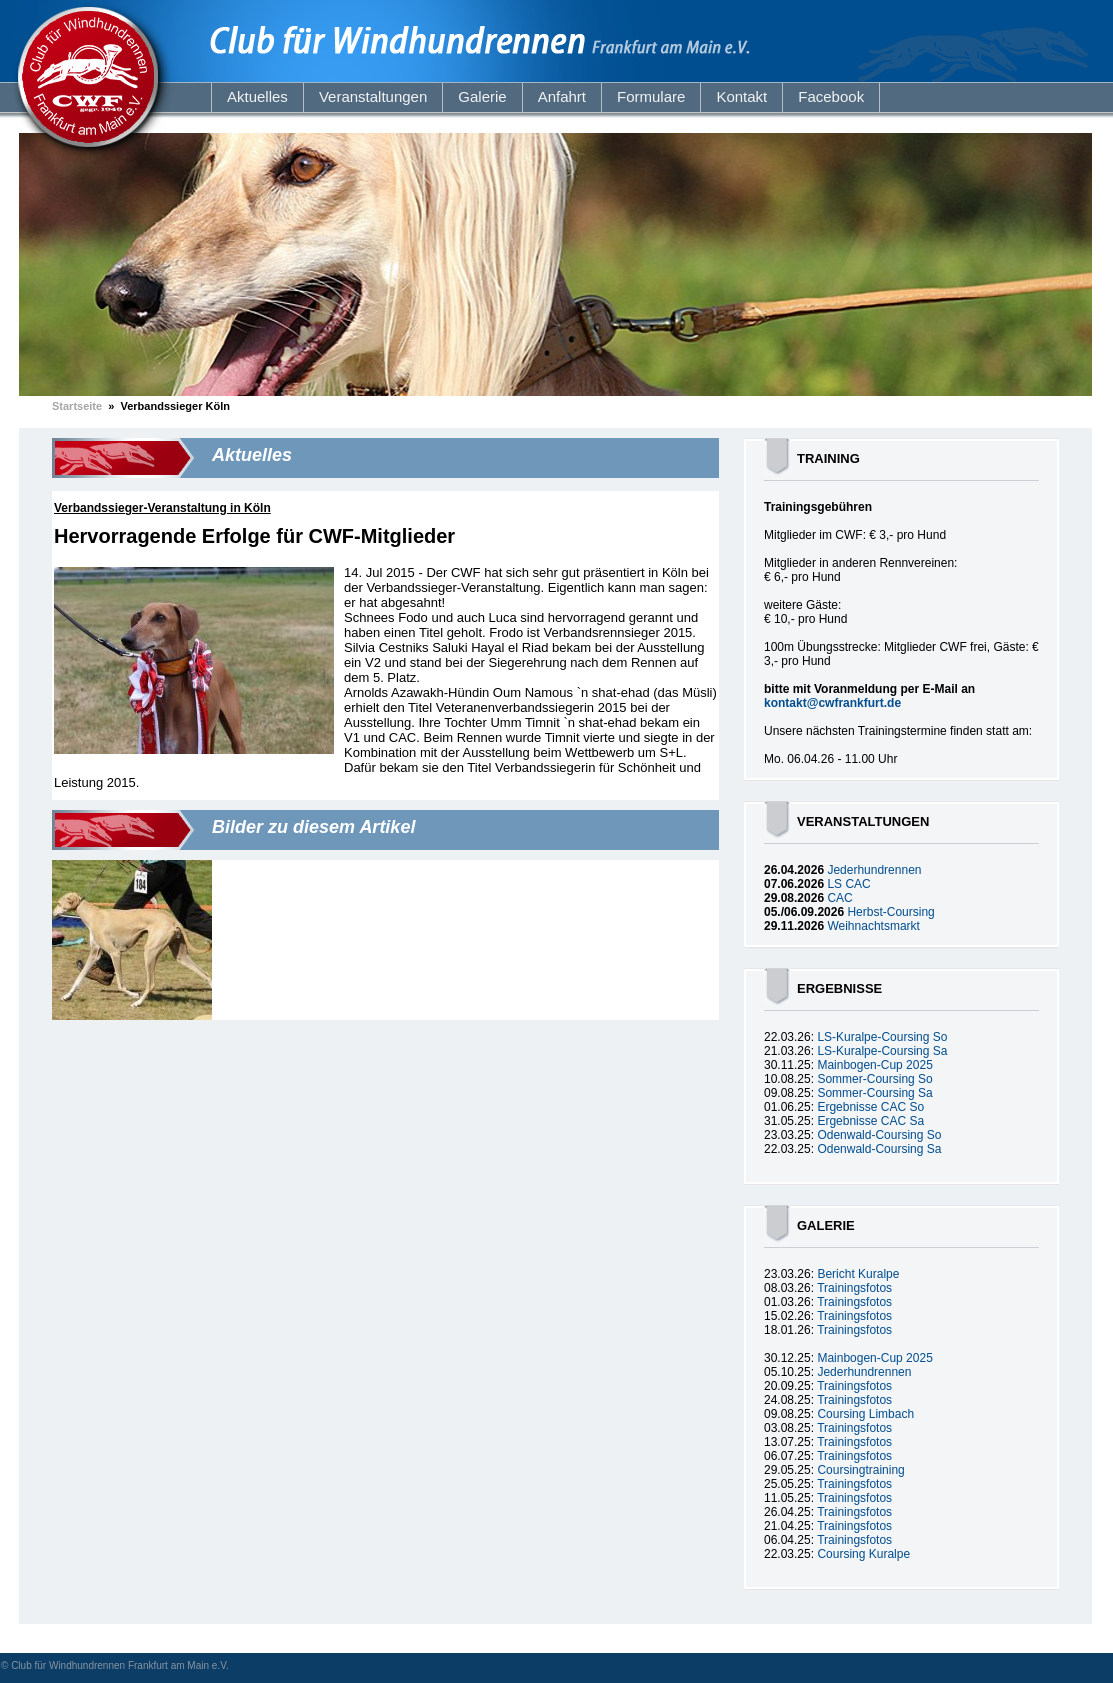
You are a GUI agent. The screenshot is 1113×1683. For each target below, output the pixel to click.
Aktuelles (257, 96)
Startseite (77, 406)
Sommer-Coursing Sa (874, 1093)
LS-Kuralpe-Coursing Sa (882, 1051)
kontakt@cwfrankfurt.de (832, 703)
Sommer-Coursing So (874, 1079)
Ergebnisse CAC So (870, 1107)
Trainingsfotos (854, 1288)
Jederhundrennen (874, 870)
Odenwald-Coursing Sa (879, 1149)
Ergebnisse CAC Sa (870, 1121)
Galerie (482, 96)
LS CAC (848, 884)
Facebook (831, 96)
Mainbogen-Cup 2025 (874, 1065)
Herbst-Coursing (890, 912)
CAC (839, 898)
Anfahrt (562, 96)
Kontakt (741, 96)
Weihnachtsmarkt (873, 926)
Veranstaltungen (373, 96)
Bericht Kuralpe (858, 1274)
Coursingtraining (860, 1470)
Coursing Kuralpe (863, 1554)
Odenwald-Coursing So (879, 1135)
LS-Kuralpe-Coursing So (882, 1037)
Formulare (651, 96)
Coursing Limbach (865, 1414)
